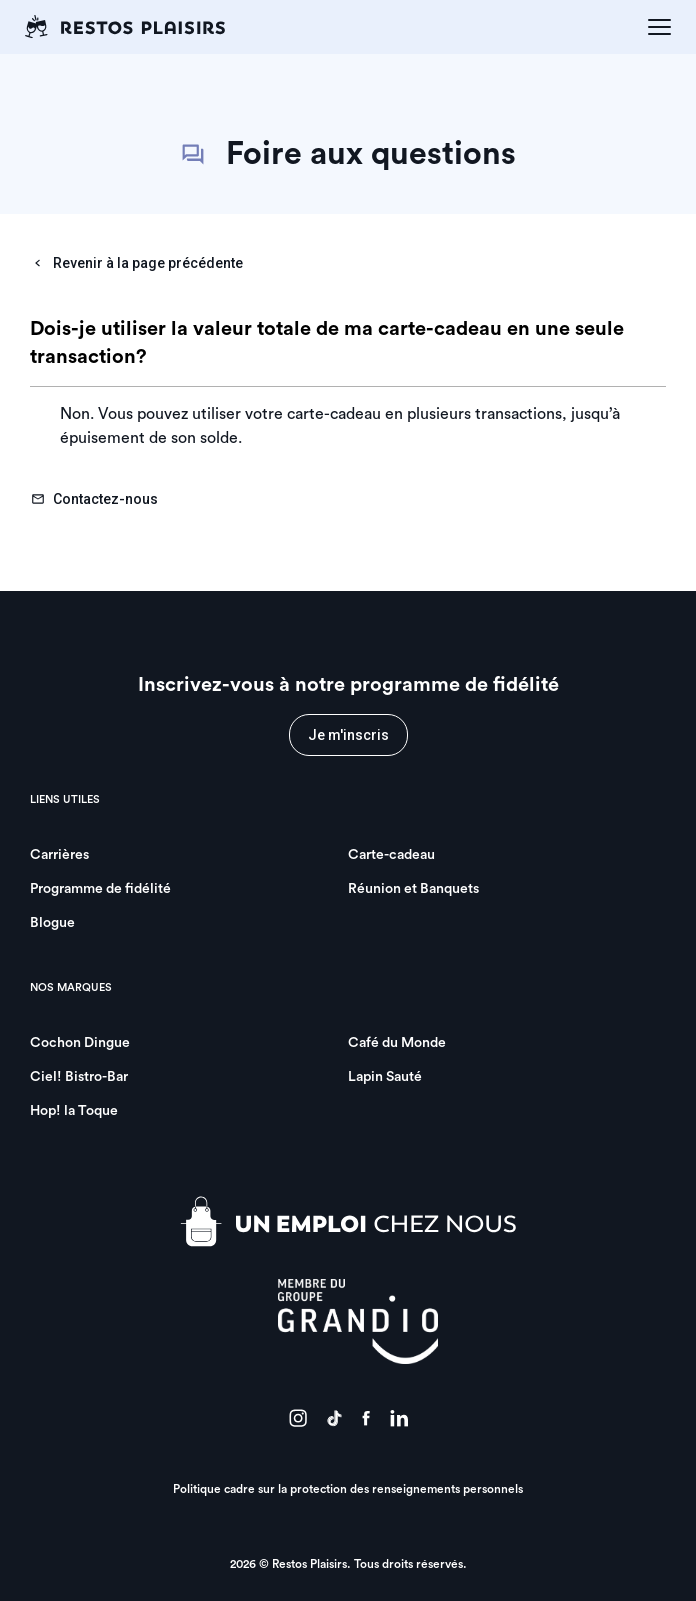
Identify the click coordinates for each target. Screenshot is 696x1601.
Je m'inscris (348, 735)
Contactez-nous (94, 499)
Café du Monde (397, 1043)
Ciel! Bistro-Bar (79, 1077)
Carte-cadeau (391, 855)
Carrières (59, 855)
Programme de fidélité (100, 889)
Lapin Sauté (385, 1077)
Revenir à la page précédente (137, 263)
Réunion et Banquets (413, 889)
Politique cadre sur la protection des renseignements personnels (348, 1489)
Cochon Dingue (80, 1043)
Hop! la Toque (74, 1111)
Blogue (52, 923)
